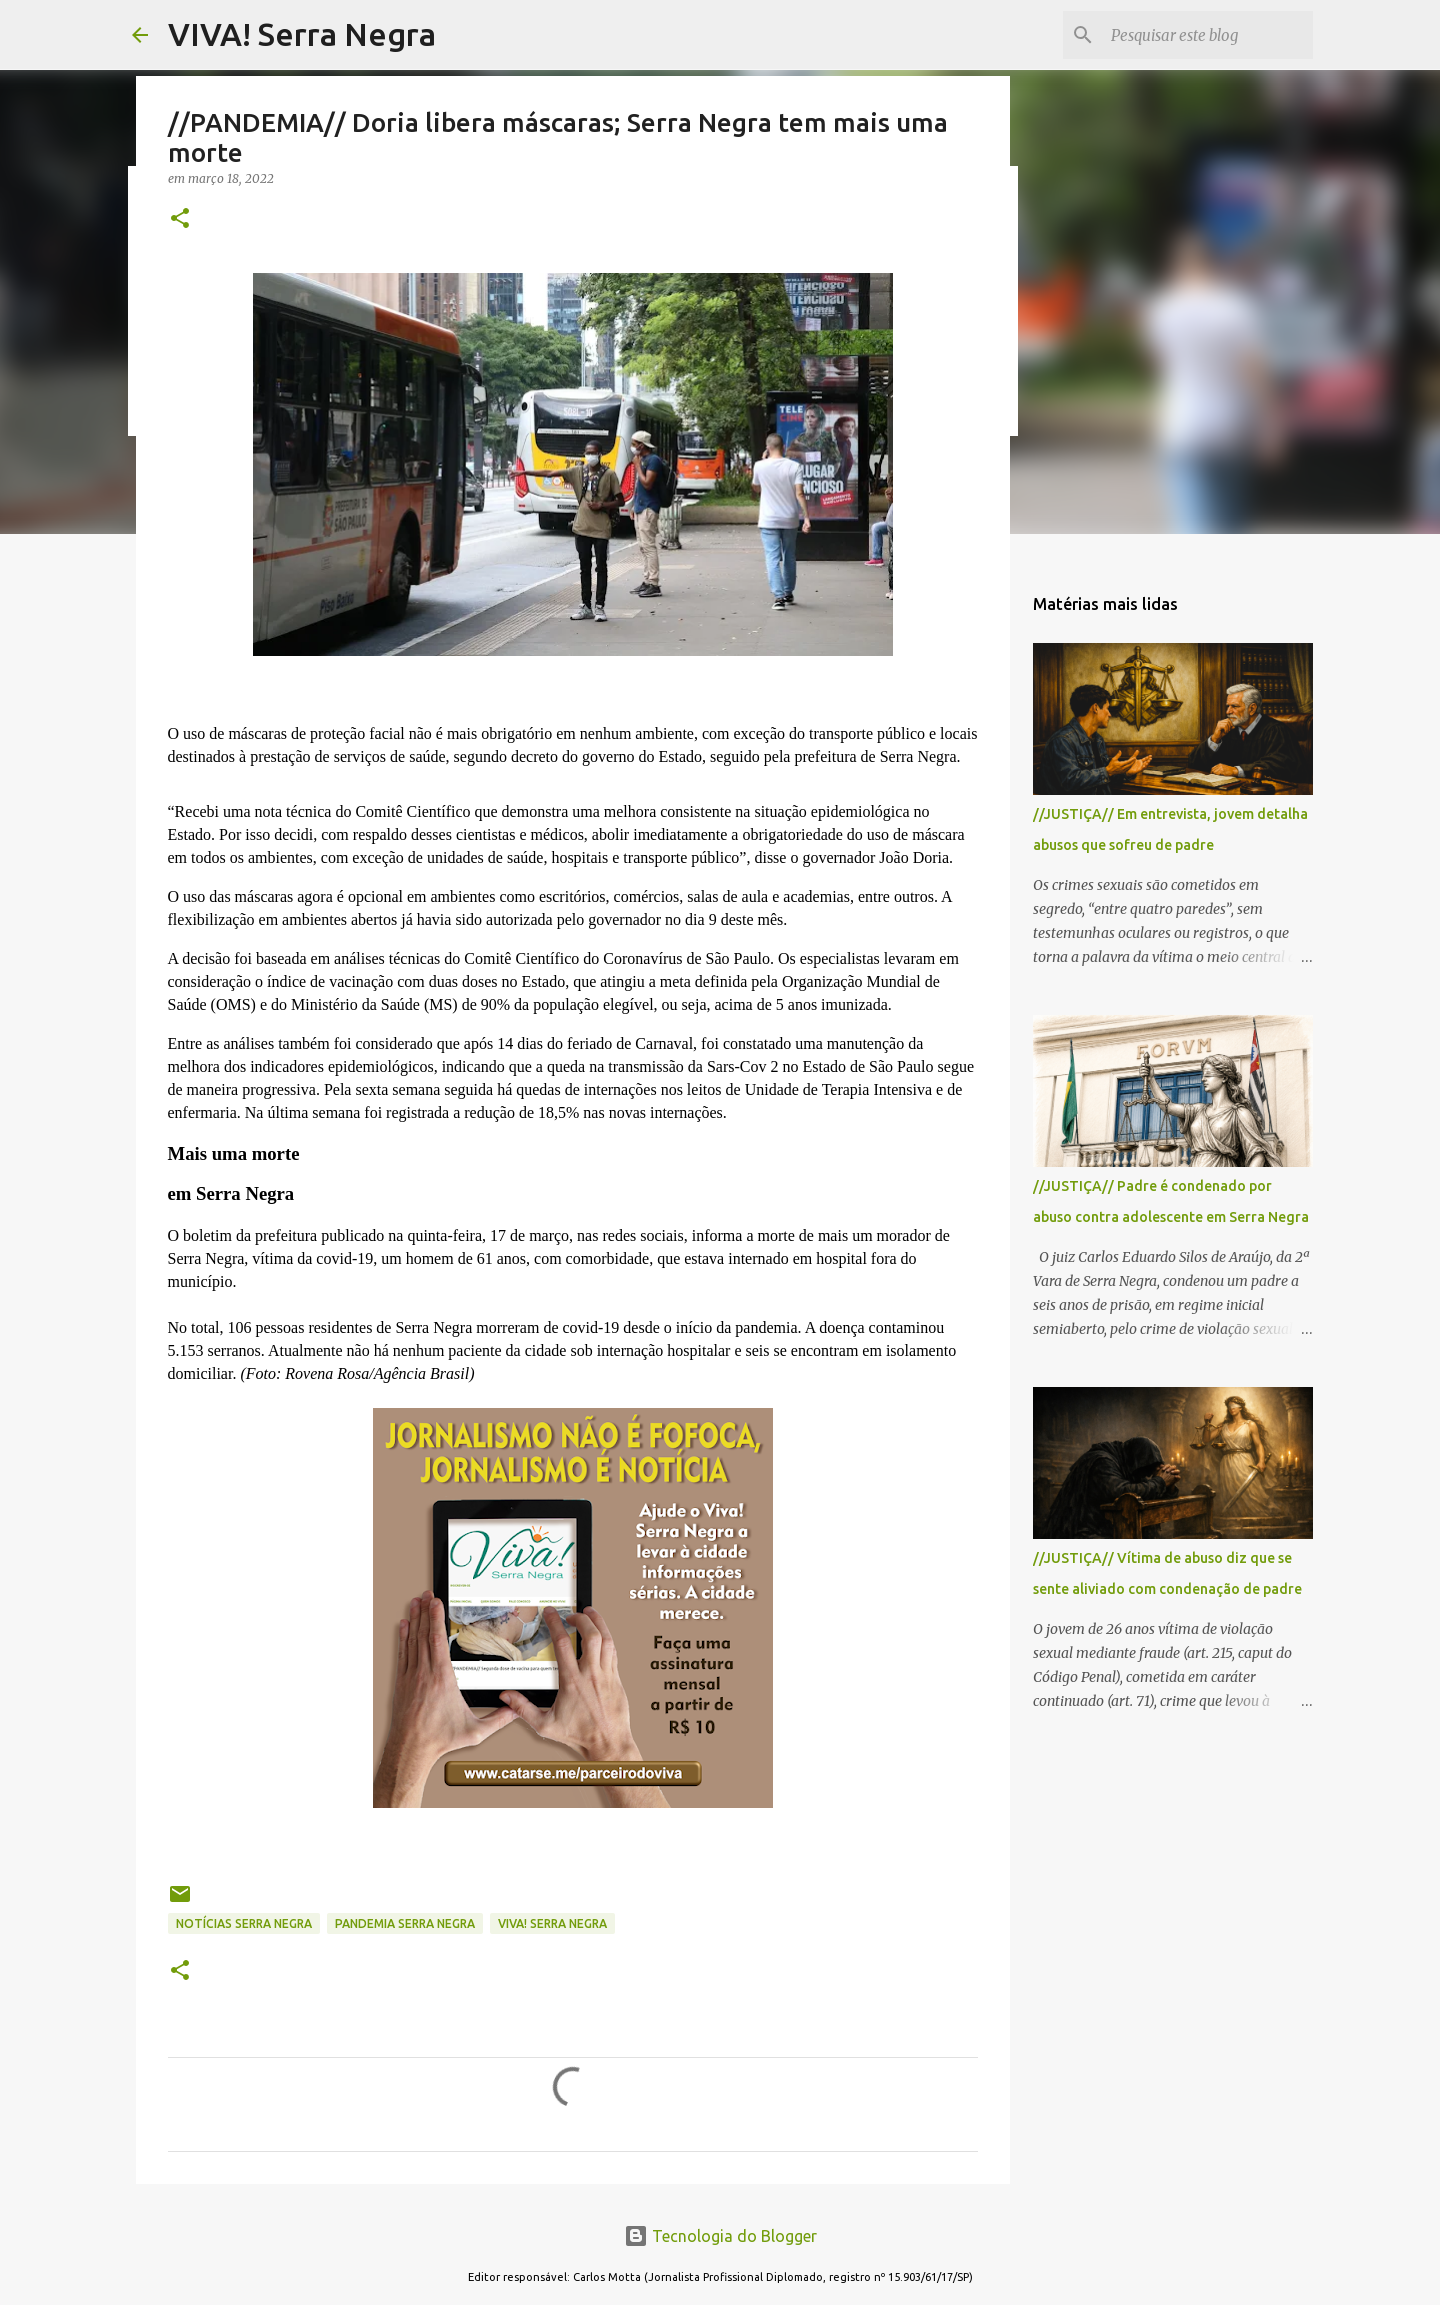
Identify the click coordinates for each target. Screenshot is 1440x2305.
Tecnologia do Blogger (720, 2236)
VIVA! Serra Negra (302, 34)
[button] (180, 219)
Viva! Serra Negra (552, 1923)
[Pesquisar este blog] (1208, 35)
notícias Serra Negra (244, 1923)
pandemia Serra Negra (405, 1923)
